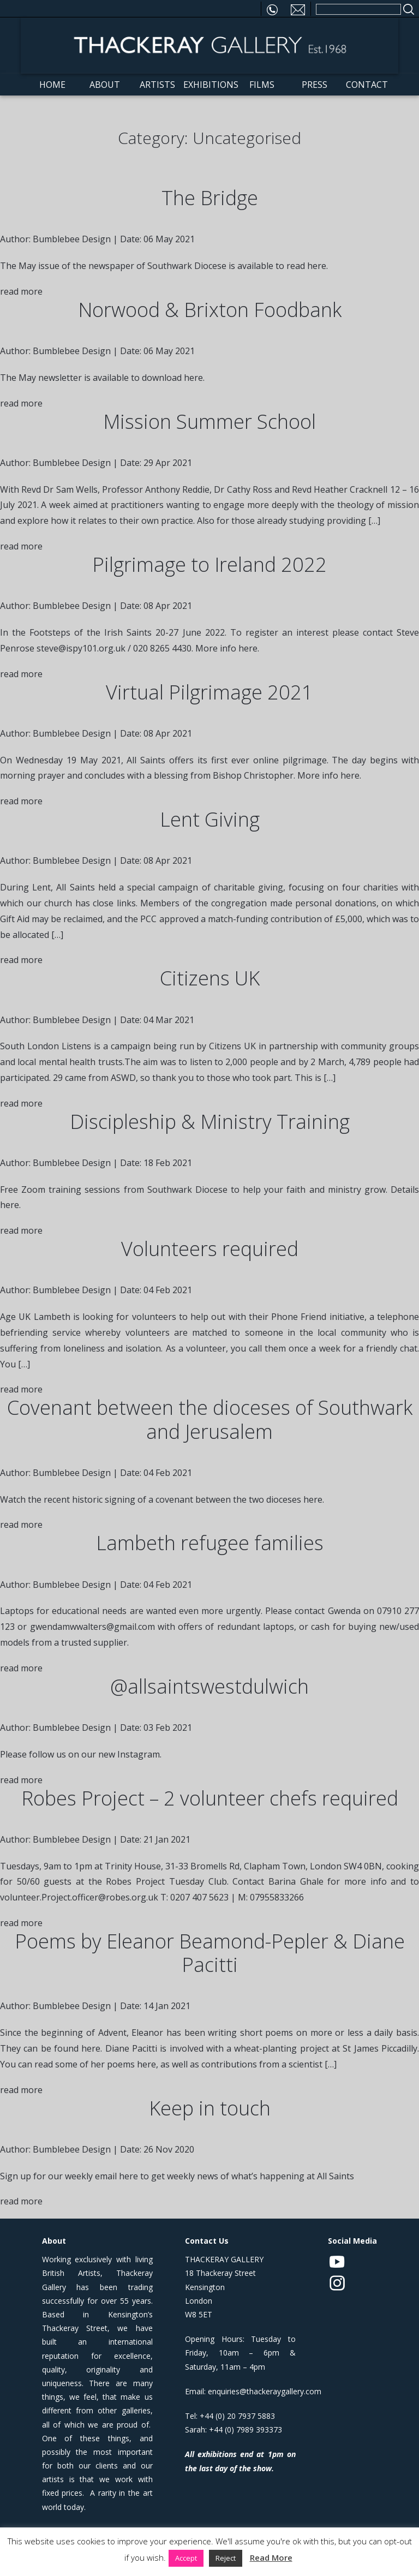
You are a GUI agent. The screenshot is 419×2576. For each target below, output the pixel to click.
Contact (367, 86)
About (104, 86)
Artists (157, 86)
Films (261, 86)
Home (52, 86)
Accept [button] (186, 2558)
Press (314, 86)
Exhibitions (209, 86)
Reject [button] (226, 2558)
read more (21, 293)
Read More (271, 2557)
